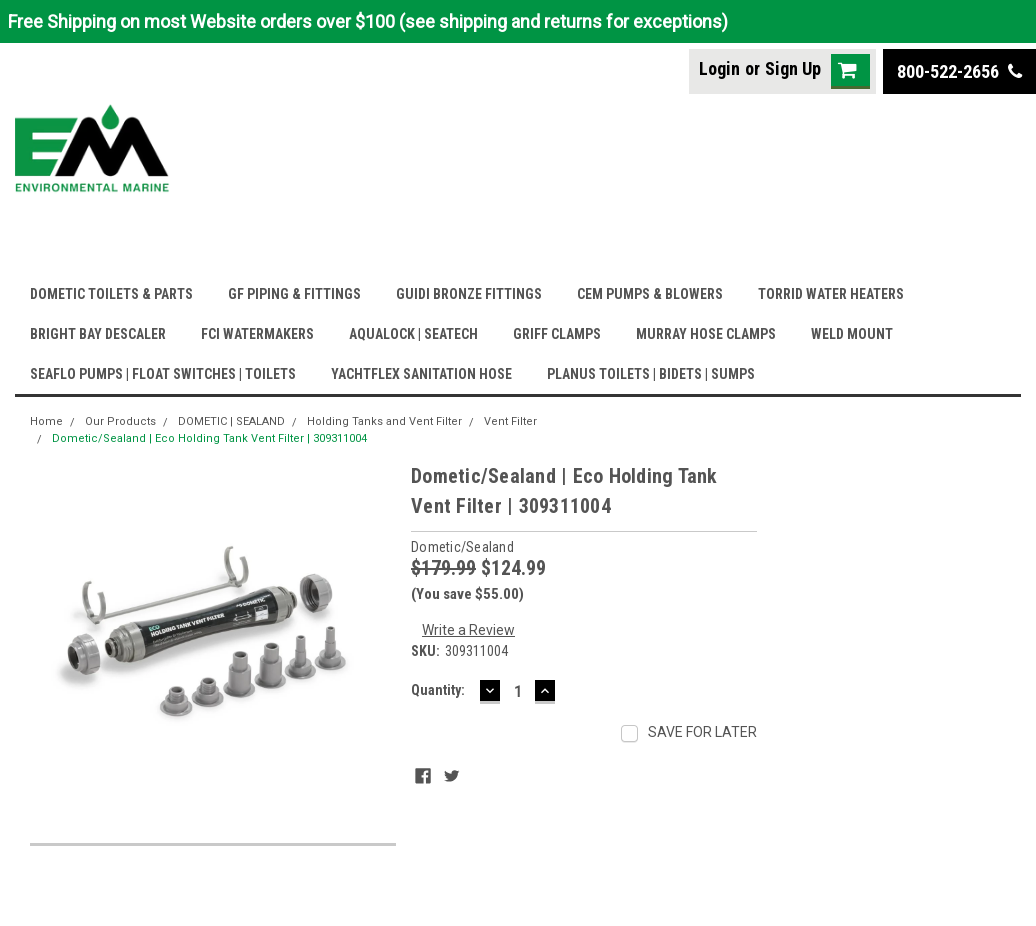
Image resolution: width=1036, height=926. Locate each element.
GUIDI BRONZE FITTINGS (469, 294)
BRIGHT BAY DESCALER (98, 334)
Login (719, 68)
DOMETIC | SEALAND (231, 421)
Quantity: (438, 690)
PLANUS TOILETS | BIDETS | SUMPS (651, 374)
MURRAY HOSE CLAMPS (706, 334)
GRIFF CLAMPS (557, 334)
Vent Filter (510, 421)
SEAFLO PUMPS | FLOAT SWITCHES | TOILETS (163, 374)
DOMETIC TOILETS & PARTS (111, 294)
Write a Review (468, 630)
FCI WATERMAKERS (257, 334)
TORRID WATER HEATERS (831, 294)
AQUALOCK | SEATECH (413, 334)
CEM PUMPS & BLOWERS (650, 294)
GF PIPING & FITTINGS (294, 294)
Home (46, 421)
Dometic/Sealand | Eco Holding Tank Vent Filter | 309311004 (209, 438)
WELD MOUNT (852, 334)
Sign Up (793, 68)
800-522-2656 (959, 71)
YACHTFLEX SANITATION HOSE (421, 374)
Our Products (120, 421)
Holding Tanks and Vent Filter (384, 421)
